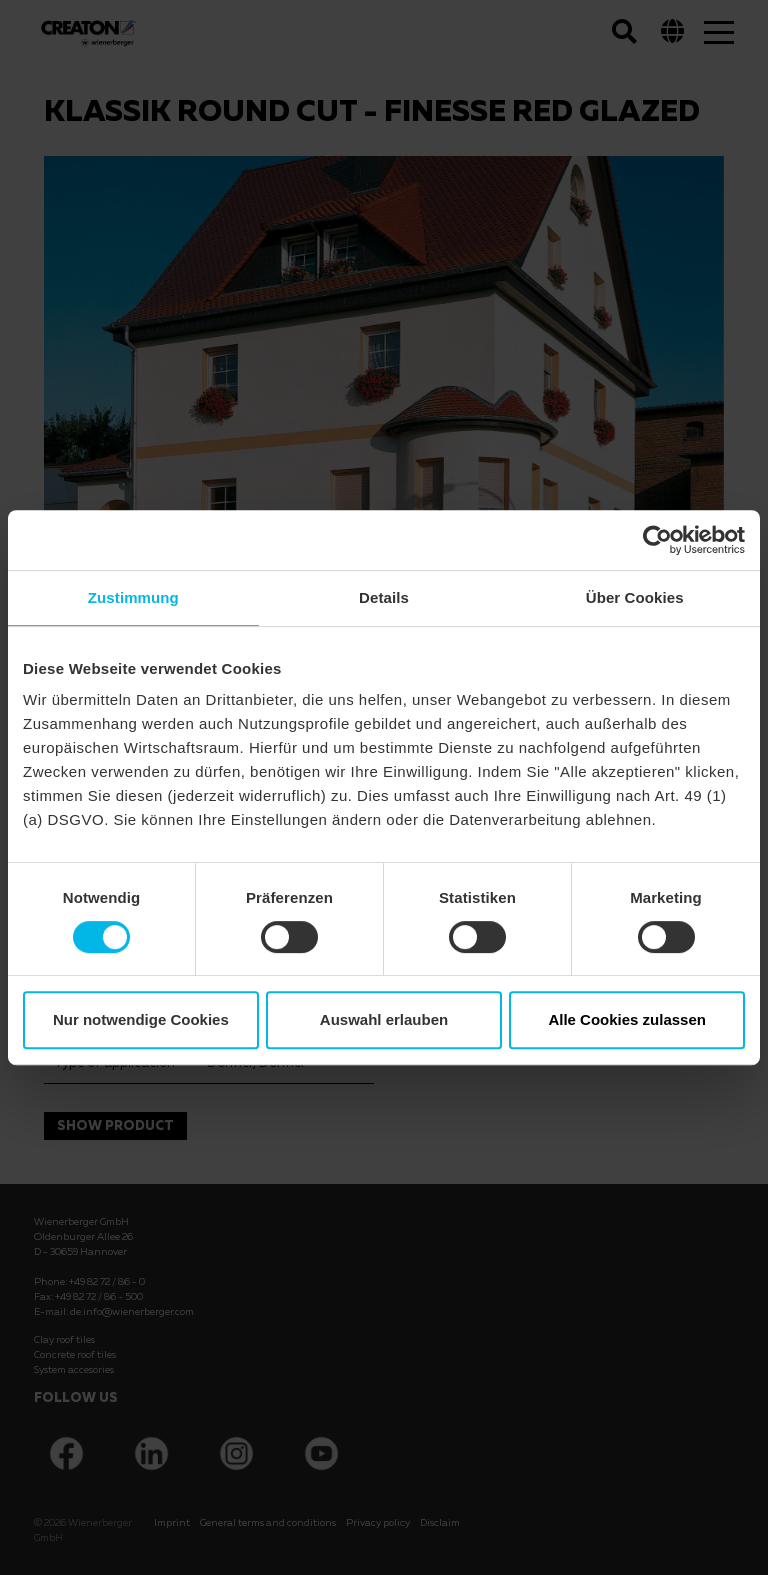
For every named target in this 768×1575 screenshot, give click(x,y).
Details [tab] (384, 597)
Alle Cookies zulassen (627, 1019)
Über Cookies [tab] (635, 597)
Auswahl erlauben (384, 1019)
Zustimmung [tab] (133, 597)
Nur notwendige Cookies (141, 1019)
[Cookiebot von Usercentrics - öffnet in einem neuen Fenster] (657, 540)
